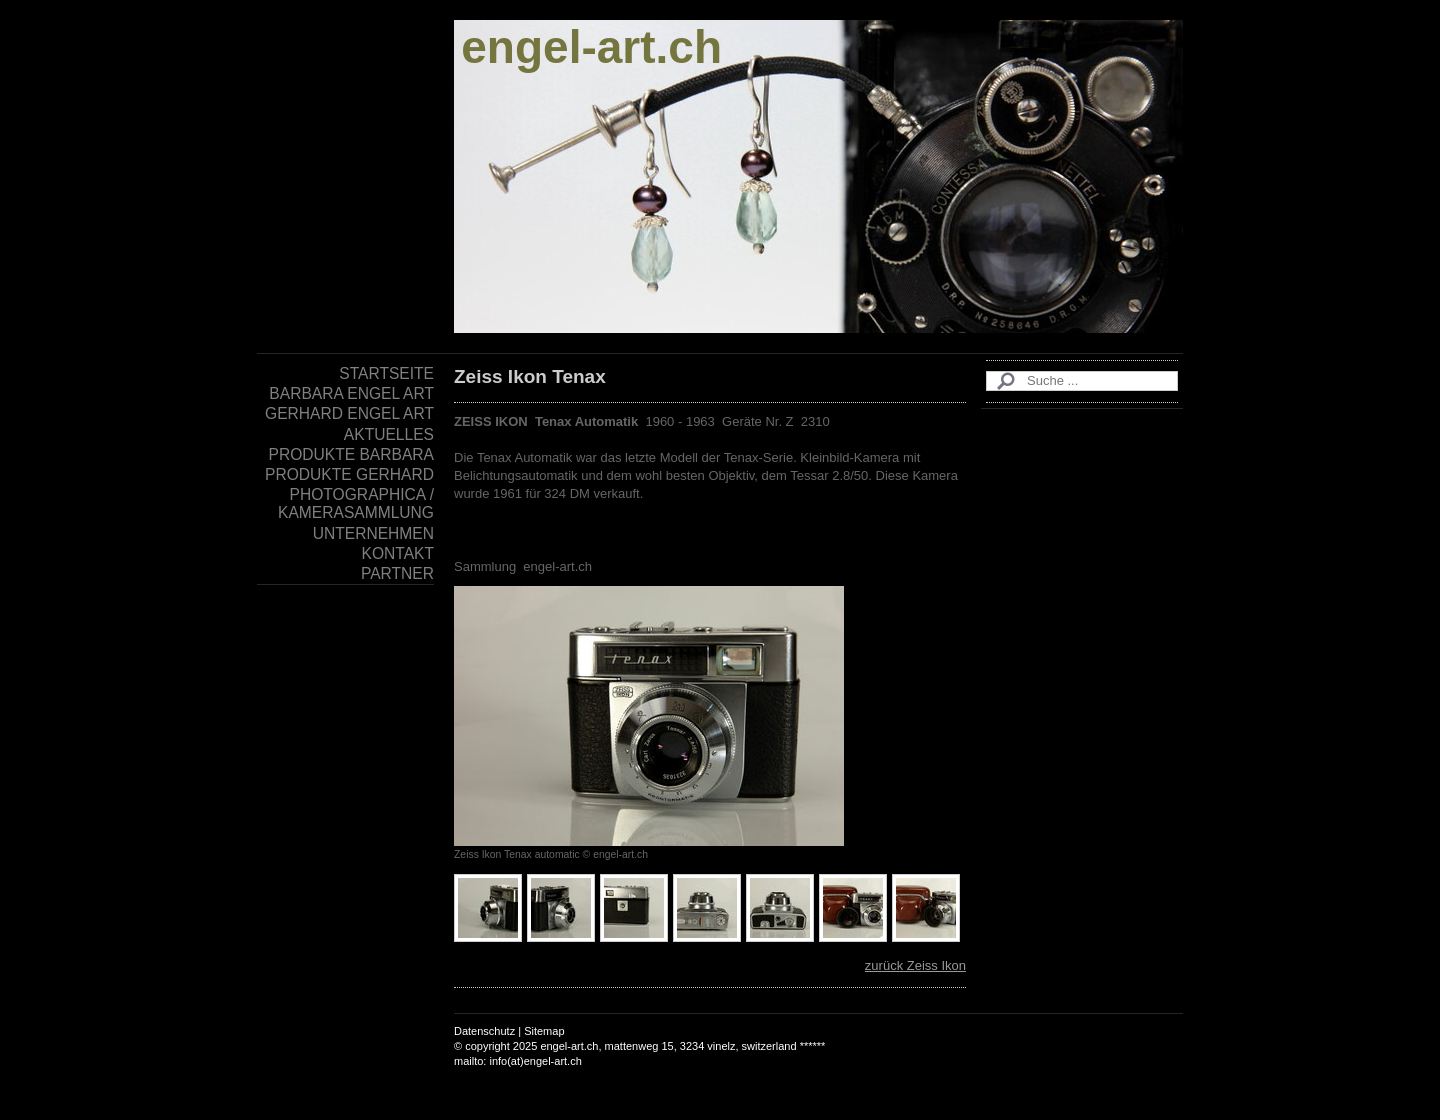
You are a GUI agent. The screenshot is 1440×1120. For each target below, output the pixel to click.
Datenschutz (484, 1031)
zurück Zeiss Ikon (915, 965)
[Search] (1082, 381)
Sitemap (544, 1031)
